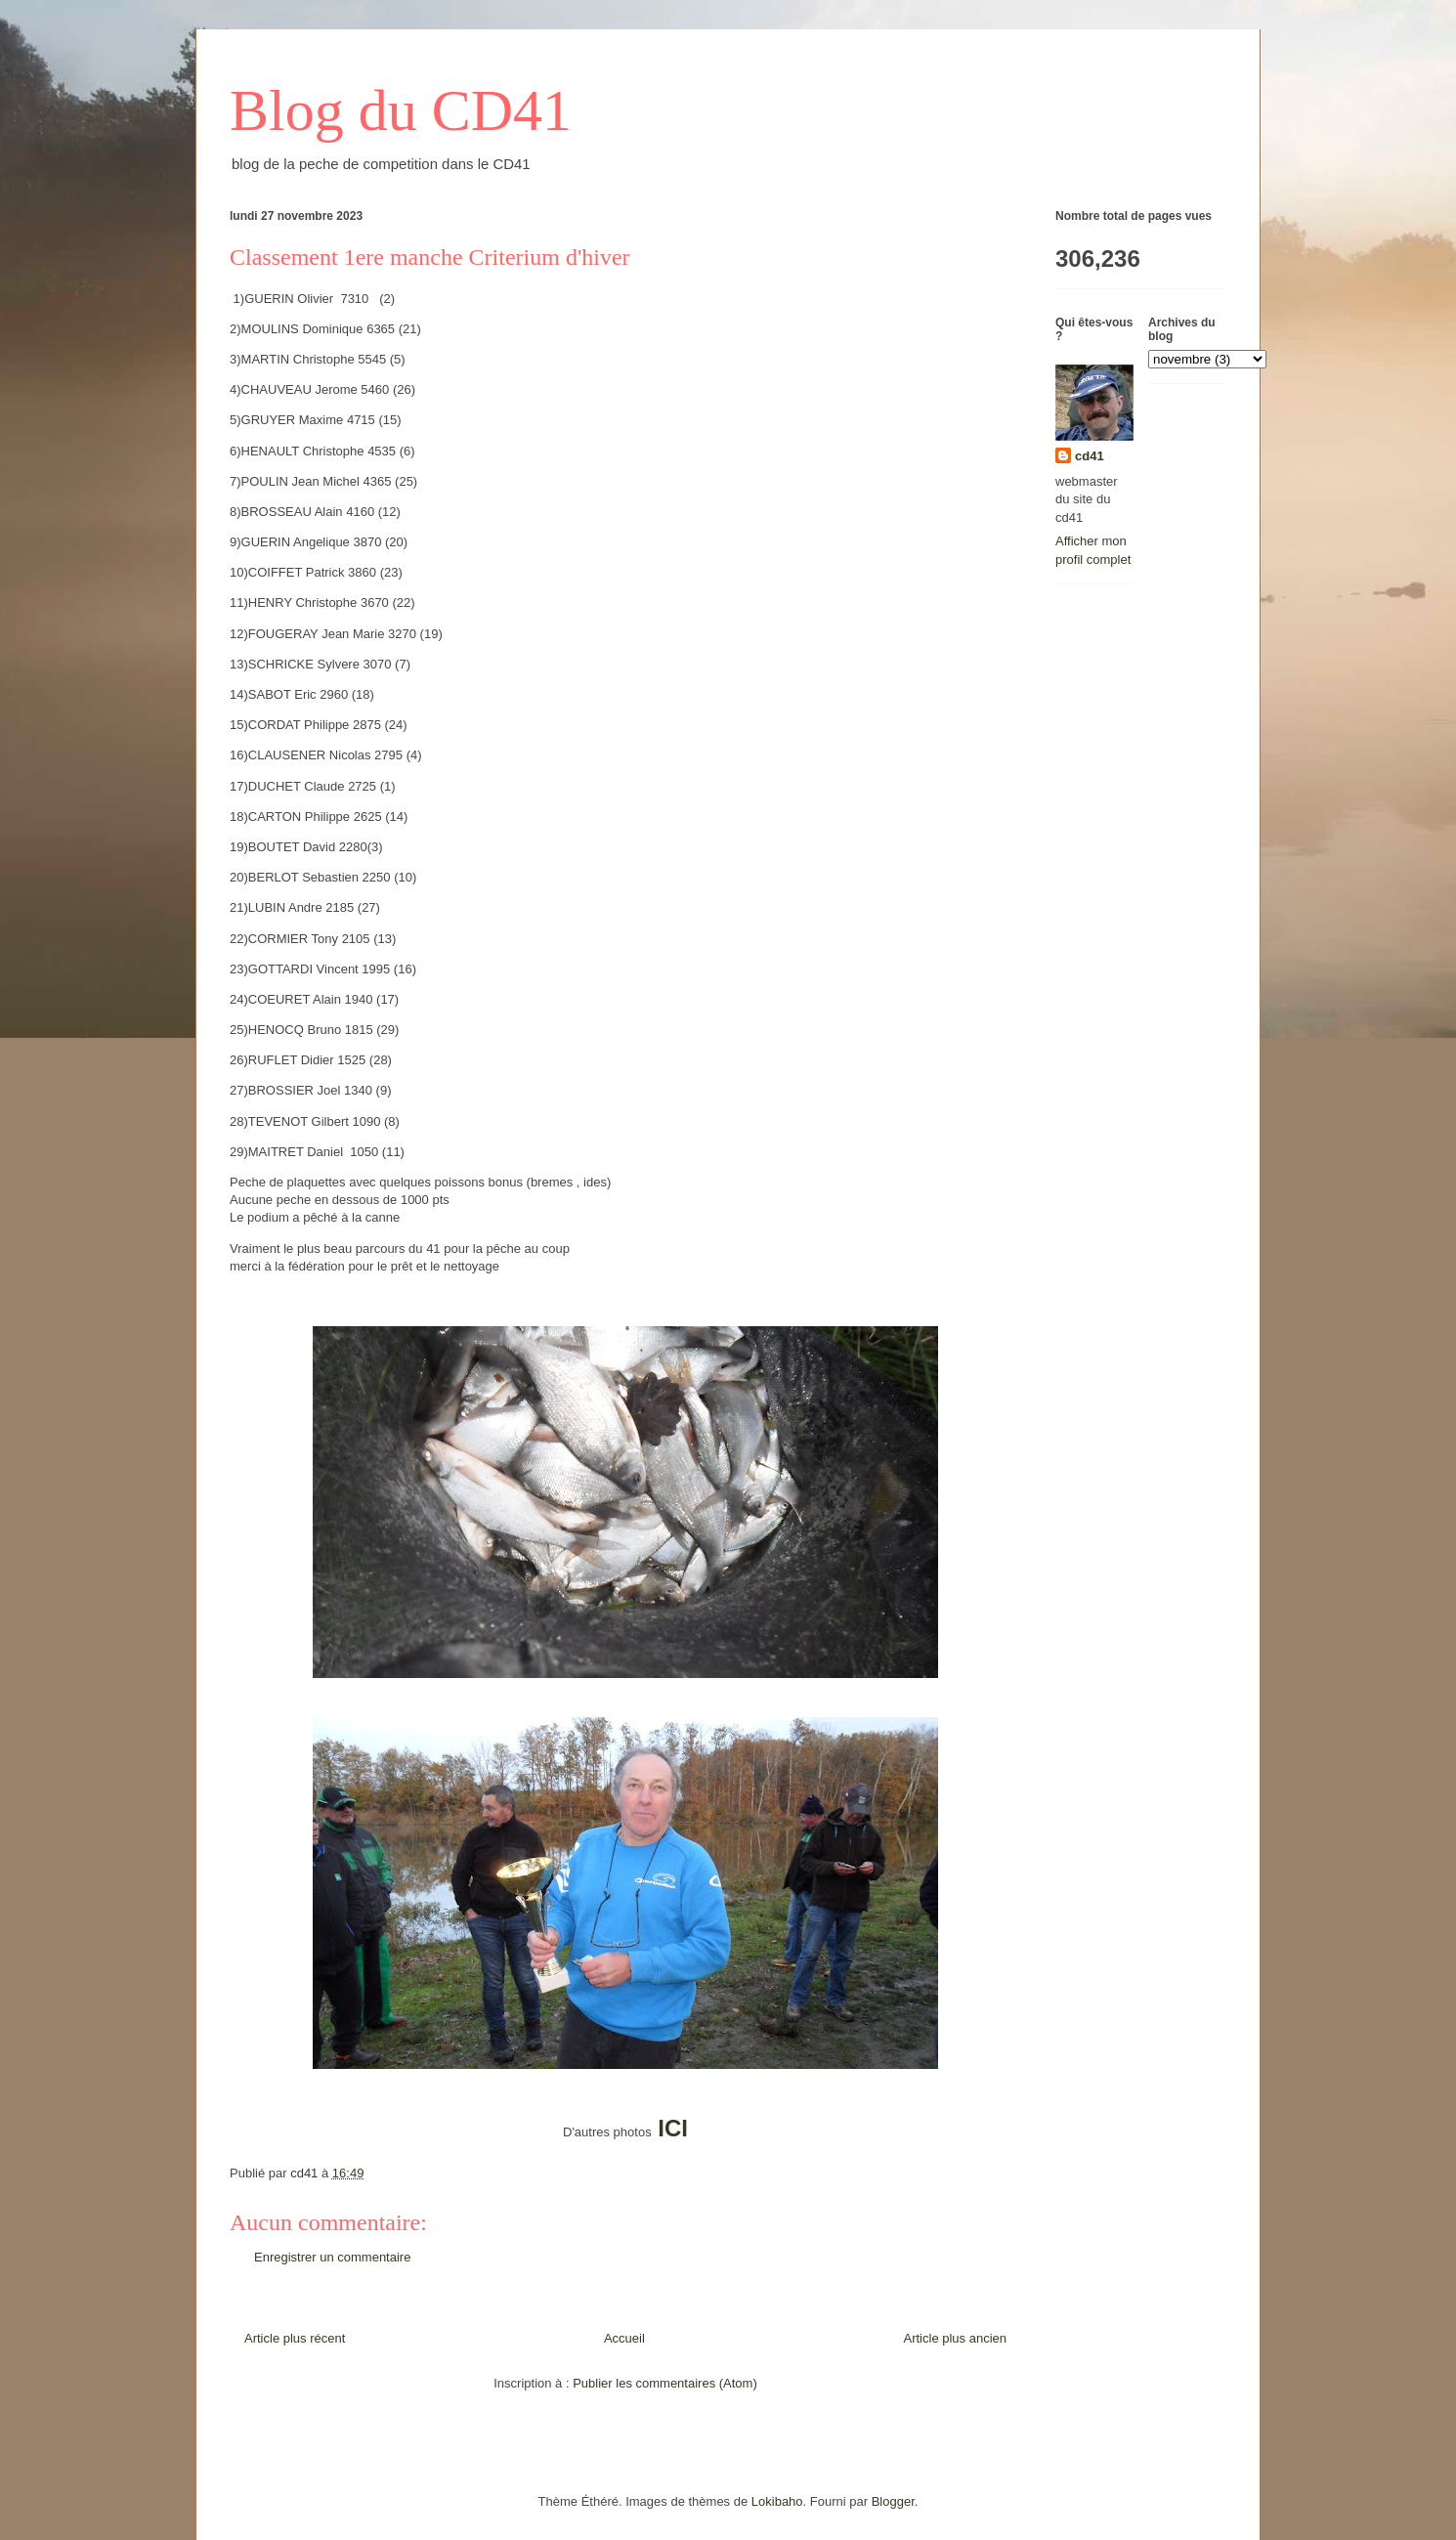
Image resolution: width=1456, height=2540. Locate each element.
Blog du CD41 (401, 110)
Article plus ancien (955, 2338)
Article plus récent (294, 2338)
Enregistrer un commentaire (332, 2257)
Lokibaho (777, 2501)
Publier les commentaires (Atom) (665, 2383)
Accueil (624, 2338)
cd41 (1089, 456)
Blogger (893, 2501)
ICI (673, 2128)
